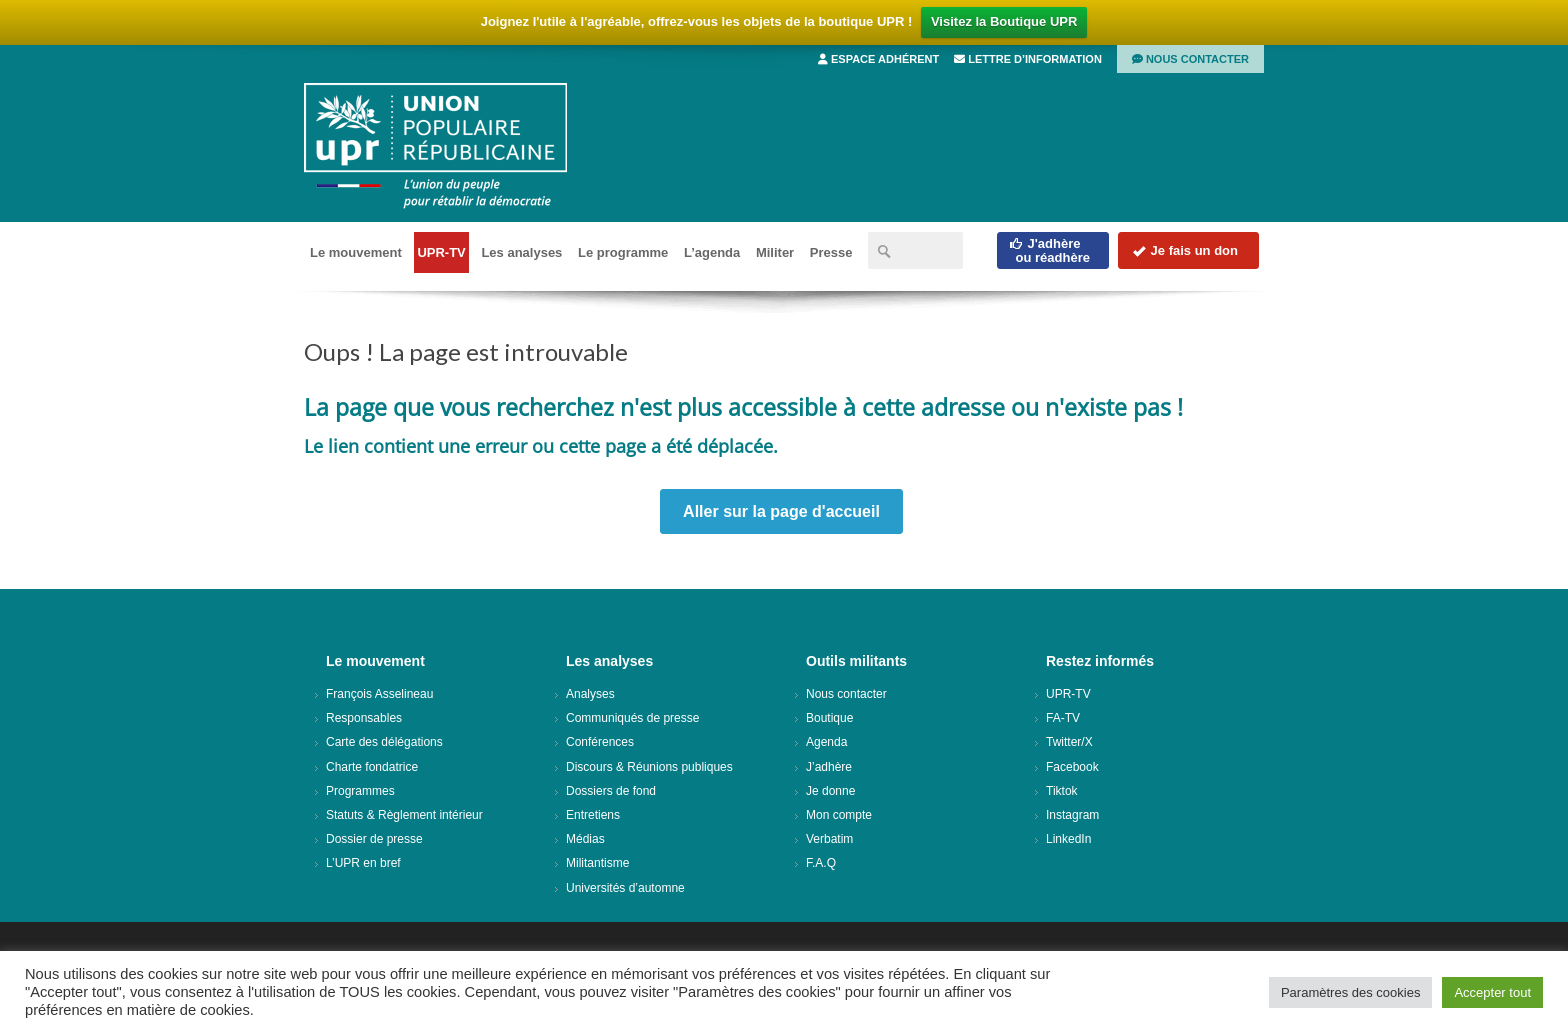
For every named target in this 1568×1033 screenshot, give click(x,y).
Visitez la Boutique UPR (1004, 21)
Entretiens (593, 815)
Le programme (623, 252)
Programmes (360, 791)
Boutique (829, 718)
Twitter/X (1069, 742)
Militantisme (597, 863)
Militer (775, 252)
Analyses (590, 694)
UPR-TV (441, 252)
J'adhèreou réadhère (1049, 250)
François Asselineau (379, 694)
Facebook (1072, 767)
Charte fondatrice (372, 767)
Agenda (826, 742)
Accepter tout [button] (1492, 992)
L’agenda (712, 252)
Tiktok (1062, 791)
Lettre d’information (1028, 59)
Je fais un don (1185, 250)
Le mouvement (356, 252)
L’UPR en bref (363, 863)
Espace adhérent (878, 59)
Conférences (600, 742)
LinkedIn (1068, 839)
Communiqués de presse (632, 718)
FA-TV (1063, 718)
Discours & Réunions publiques (649, 767)
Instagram (1072, 815)
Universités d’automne (625, 888)
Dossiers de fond (611, 791)
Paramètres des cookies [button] (1350, 992)
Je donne (830, 791)
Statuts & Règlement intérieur (404, 815)
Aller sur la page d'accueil (781, 511)
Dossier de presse (374, 839)
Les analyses (521, 252)
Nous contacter (1190, 59)
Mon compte (839, 815)
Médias (585, 839)
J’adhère (829, 767)
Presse (831, 252)
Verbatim (829, 839)
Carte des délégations (384, 742)
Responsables (364, 718)
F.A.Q (821, 863)
